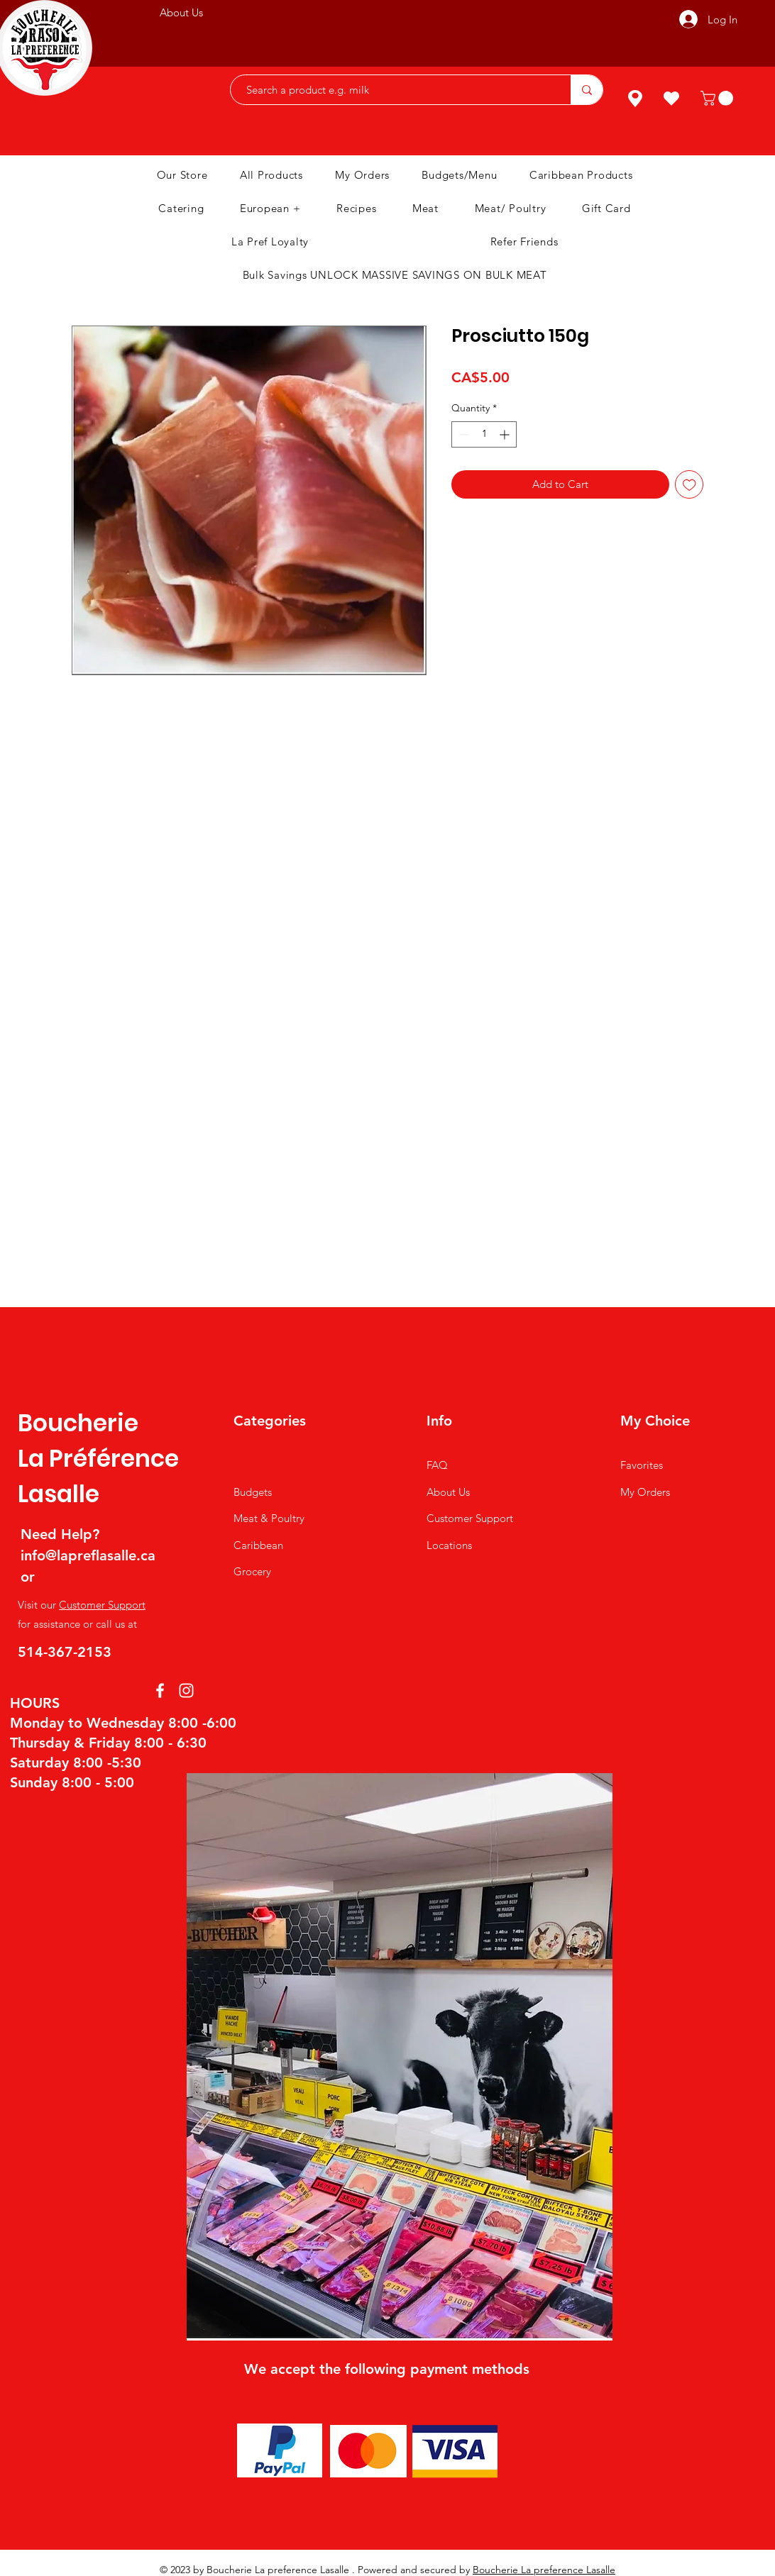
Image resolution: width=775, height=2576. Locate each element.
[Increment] (506, 434)
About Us (448, 1492)
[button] (718, 98)
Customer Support (102, 1604)
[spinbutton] (484, 434)
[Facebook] (160, 1690)
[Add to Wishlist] (689, 484)
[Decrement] (462, 434)
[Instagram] (186, 1690)
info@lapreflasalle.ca (88, 1555)
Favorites (641, 1465)
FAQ (437, 1465)
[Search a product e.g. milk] (393, 89)
